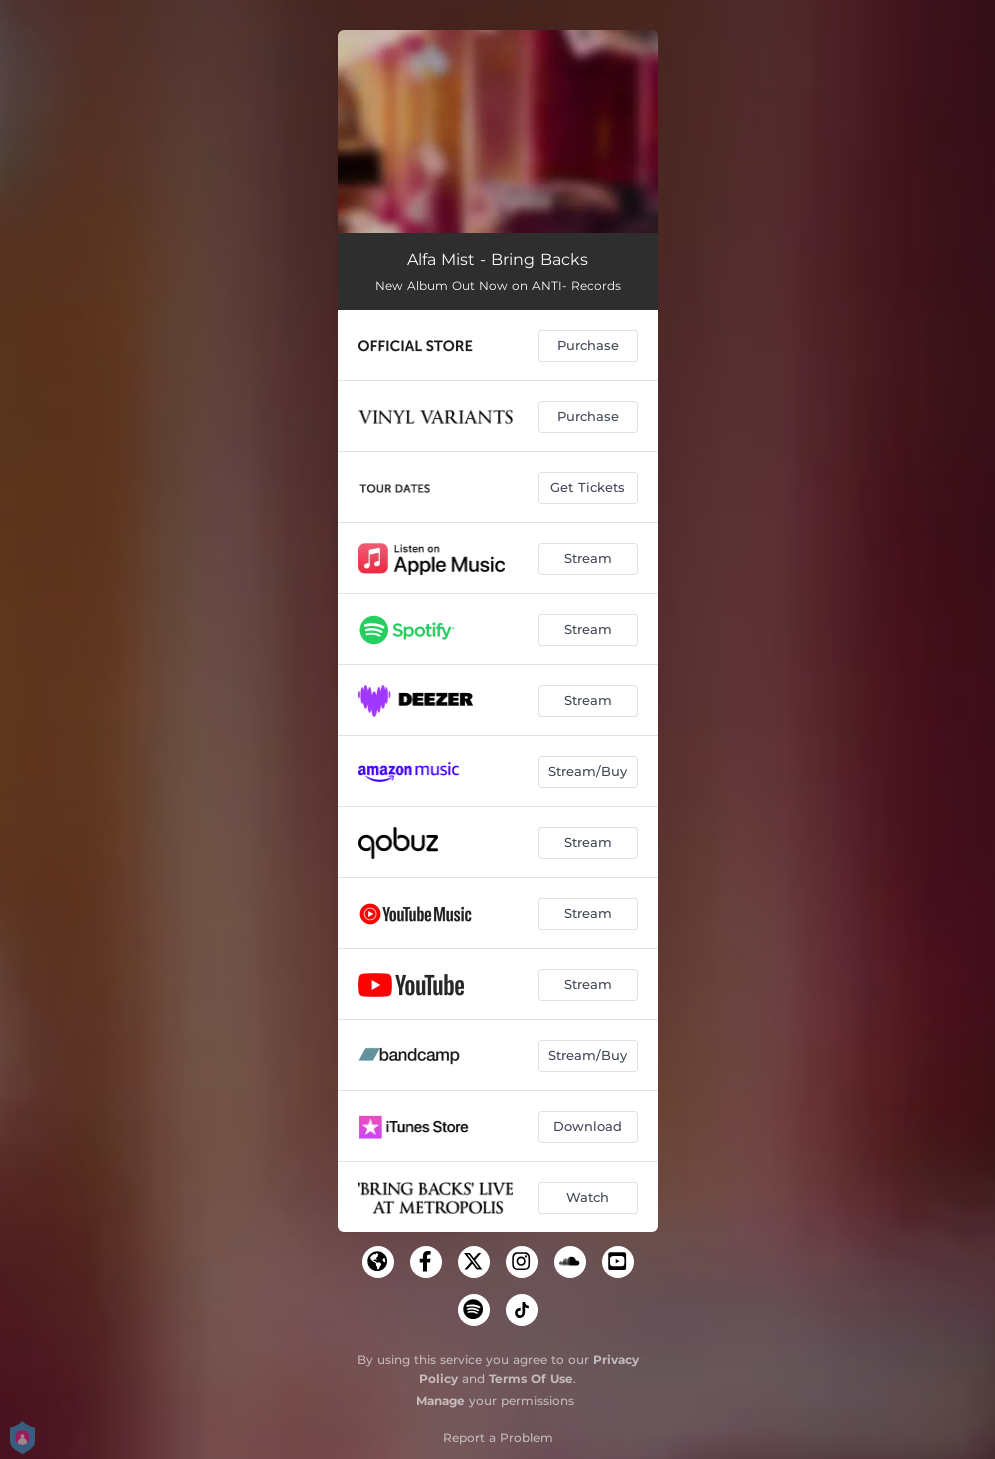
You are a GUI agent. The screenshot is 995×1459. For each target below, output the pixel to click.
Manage (440, 1400)
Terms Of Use (531, 1378)
